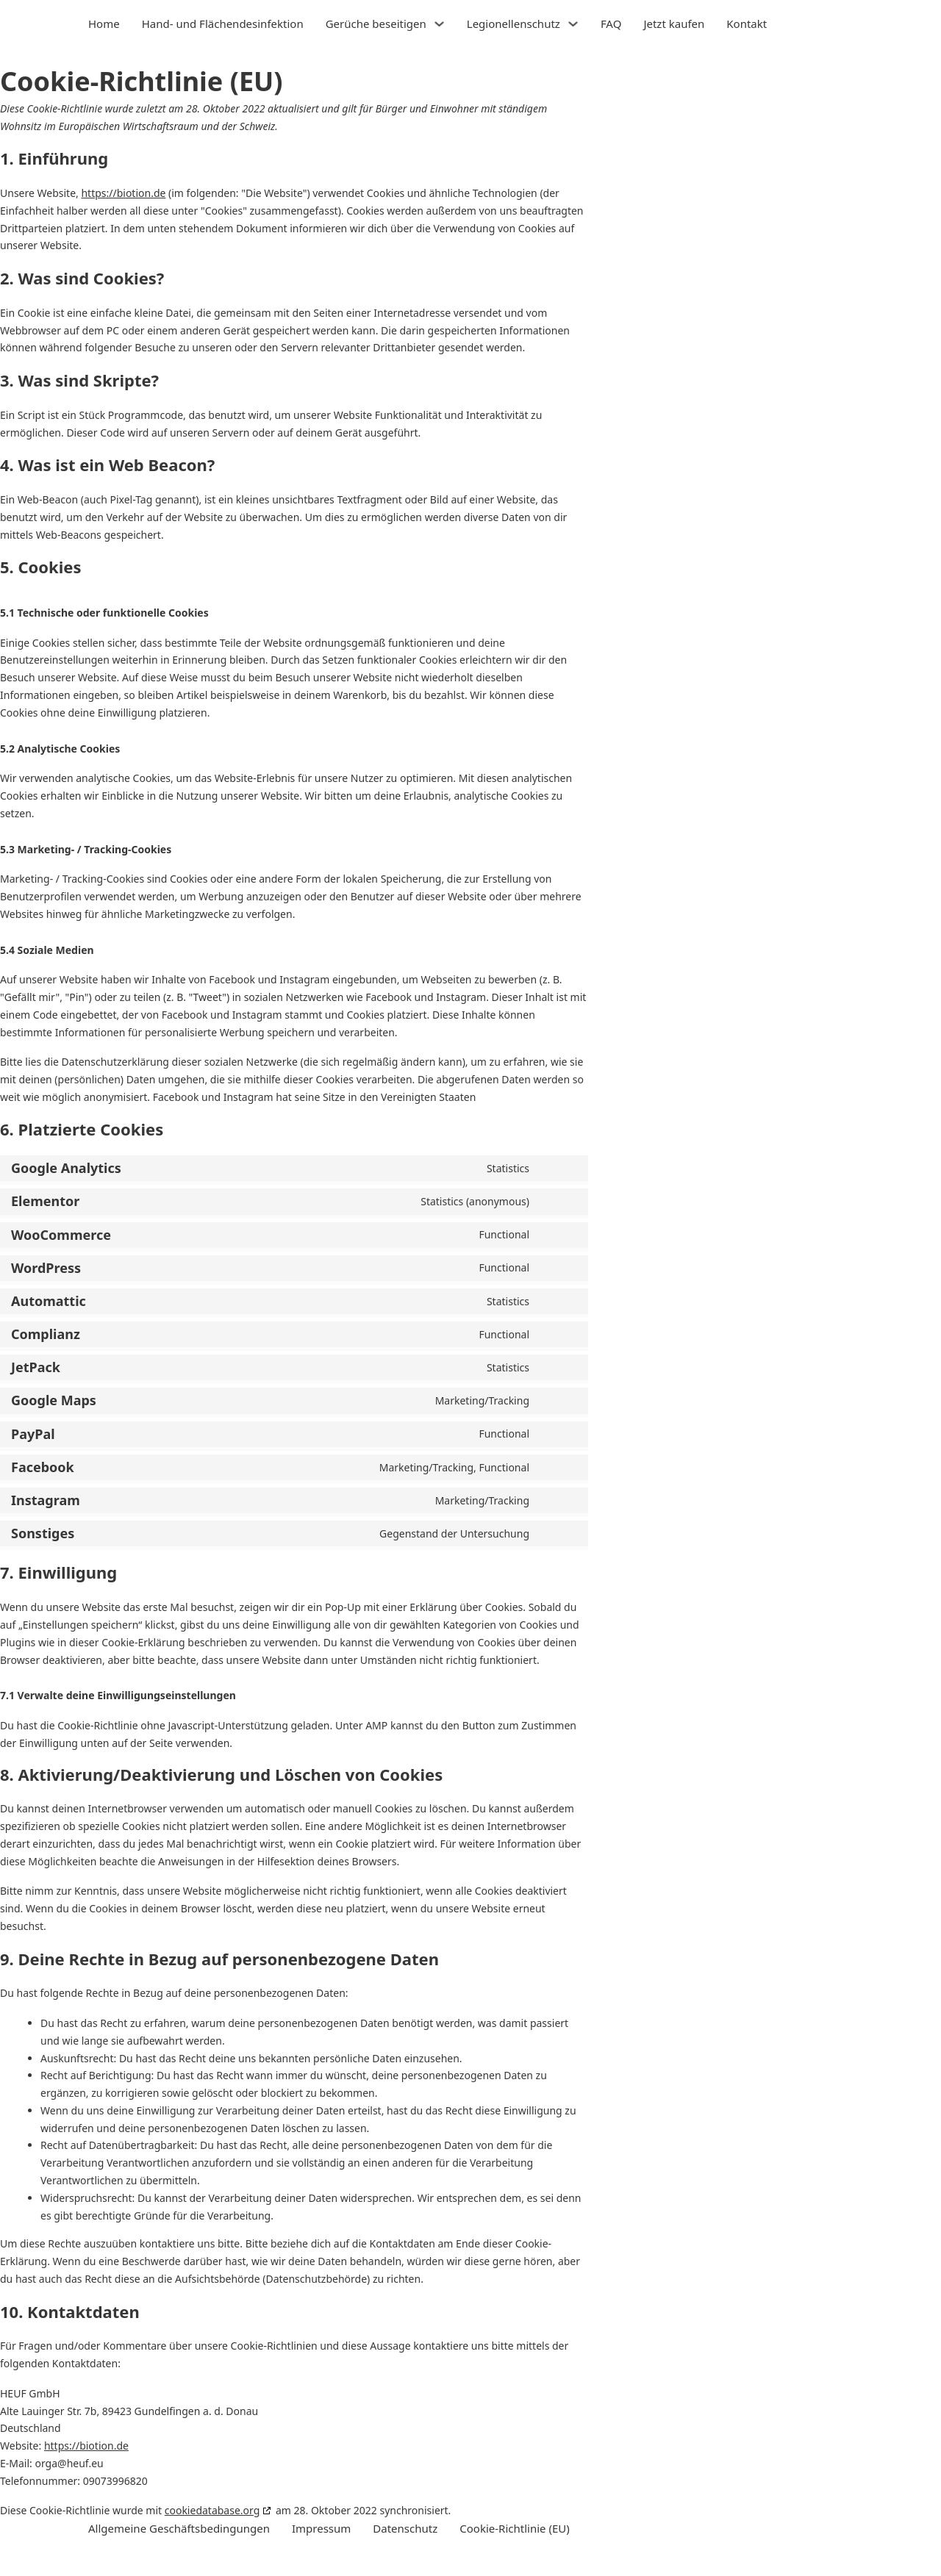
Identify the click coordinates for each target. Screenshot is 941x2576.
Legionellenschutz (513, 23)
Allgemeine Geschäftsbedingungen (179, 2528)
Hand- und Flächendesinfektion (223, 23)
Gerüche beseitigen (376, 23)
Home (104, 23)
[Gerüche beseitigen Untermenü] (439, 23)
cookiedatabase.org (212, 2510)
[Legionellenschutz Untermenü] (573, 23)
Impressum (321, 2528)
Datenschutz (405, 2528)
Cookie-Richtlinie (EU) (514, 2528)
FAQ (611, 23)
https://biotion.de (123, 193)
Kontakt (746, 23)
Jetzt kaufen (673, 23)
